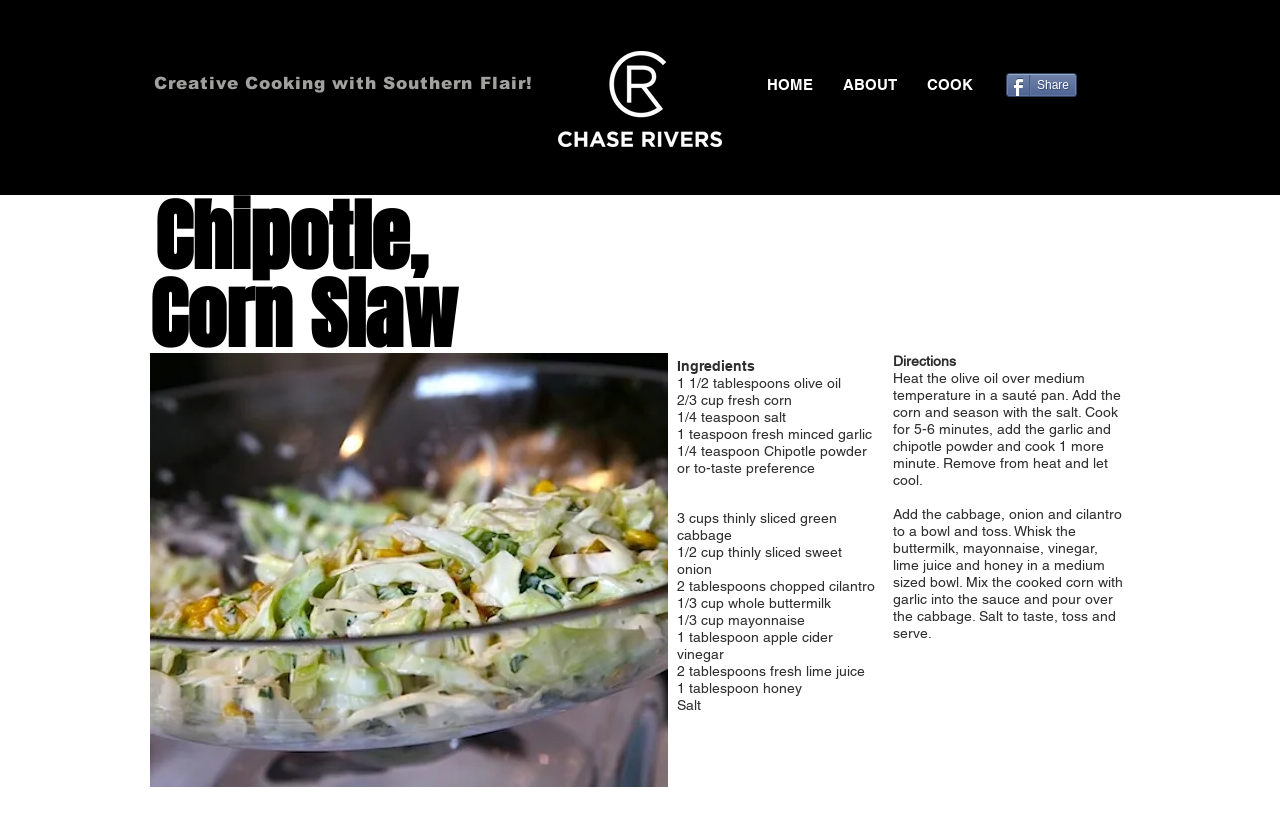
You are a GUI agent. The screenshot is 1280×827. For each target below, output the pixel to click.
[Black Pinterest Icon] (1089, 40)
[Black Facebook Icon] (1031, 40)
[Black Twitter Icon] (1060, 40)
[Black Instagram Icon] (1118, 40)
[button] (950, 85)
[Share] (1041, 85)
